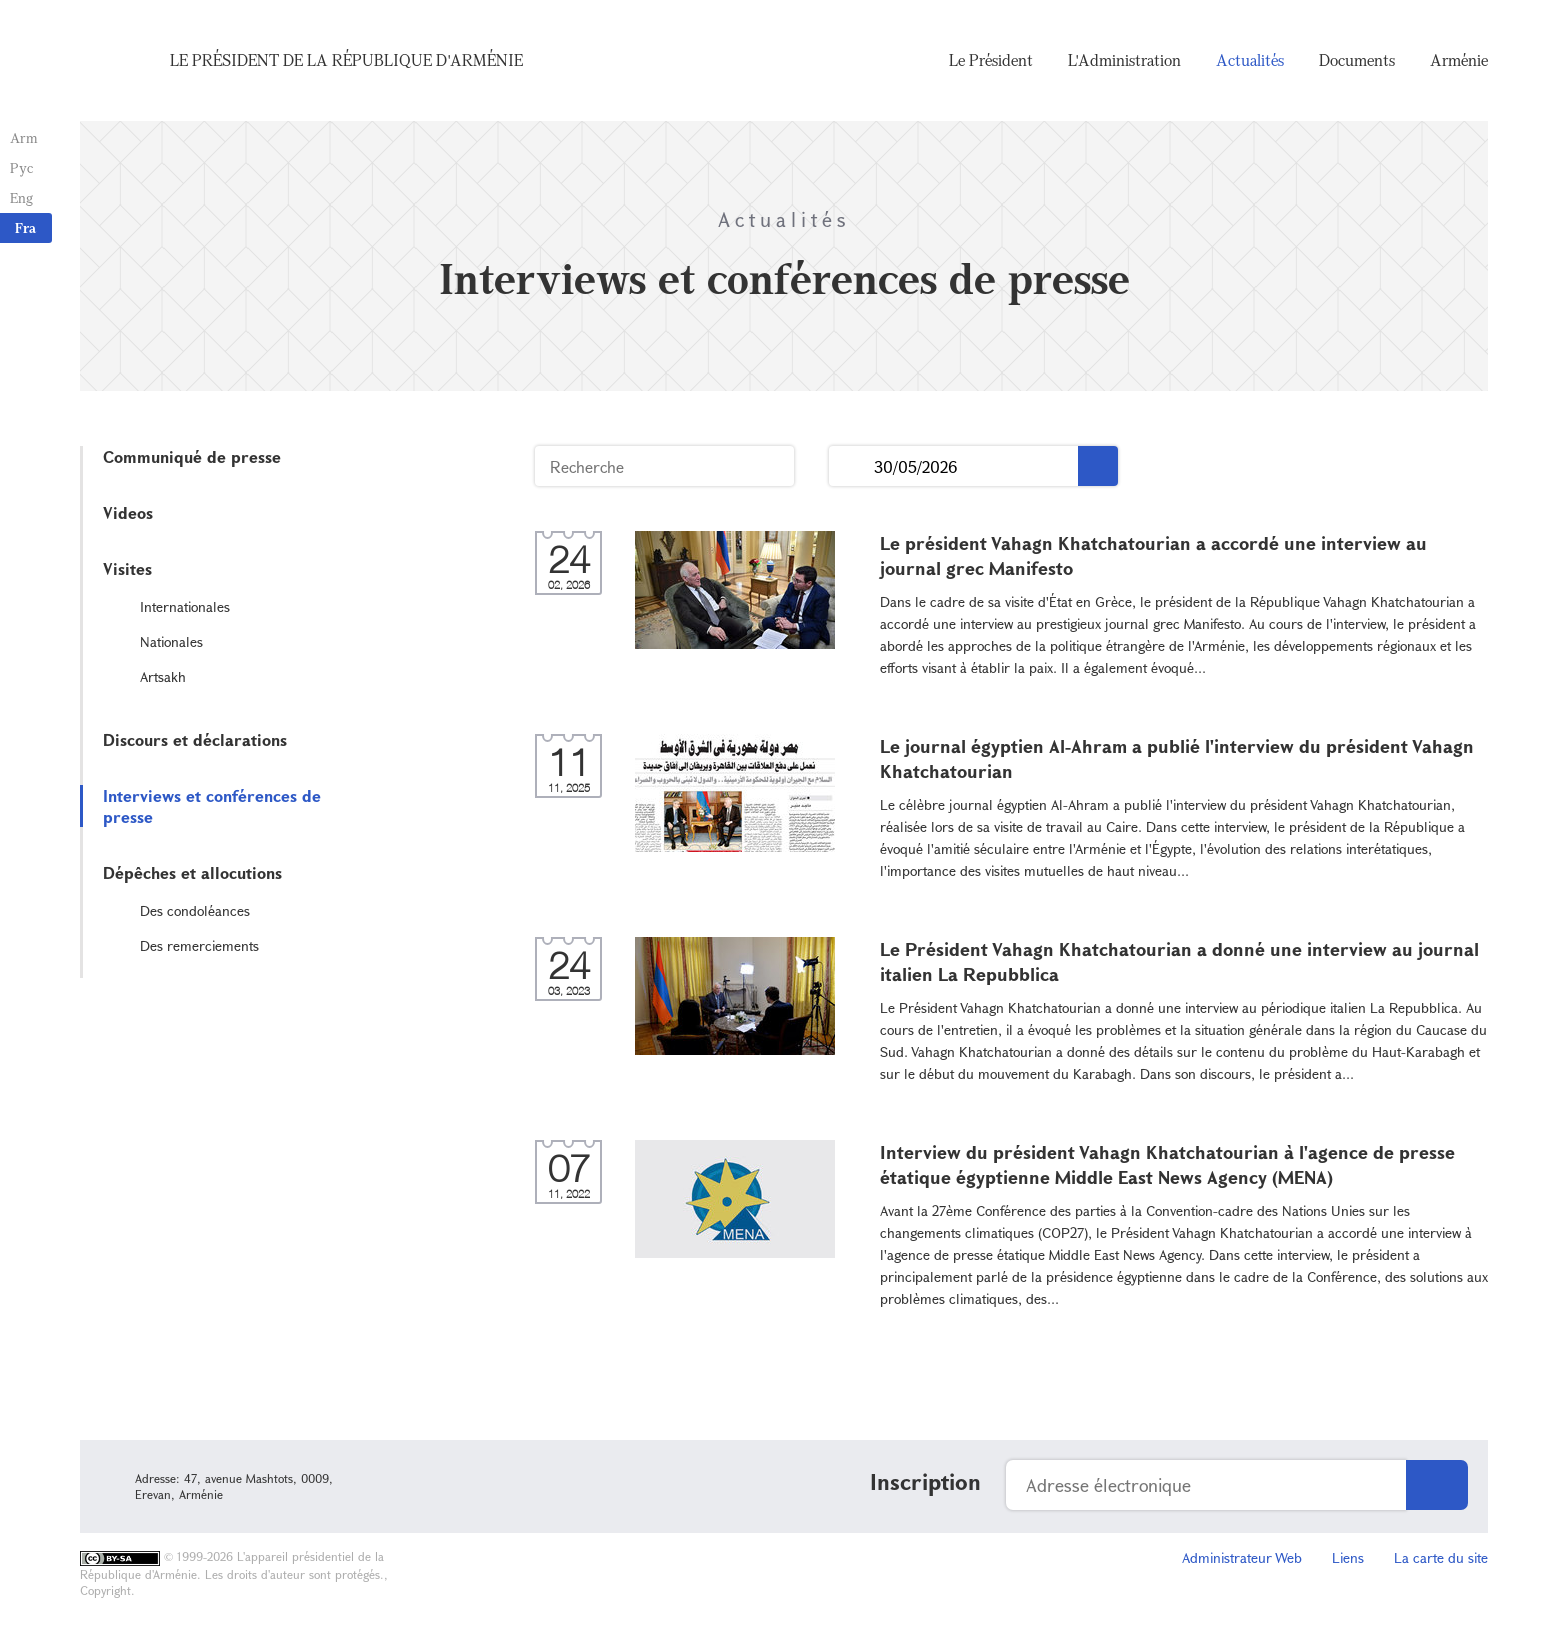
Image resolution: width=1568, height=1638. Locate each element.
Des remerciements (199, 945)
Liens (1348, 1557)
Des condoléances (195, 910)
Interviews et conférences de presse (212, 806)
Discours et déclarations (195, 739)
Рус (21, 167)
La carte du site (1441, 1557)
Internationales (185, 606)
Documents (1357, 60)
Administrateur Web (1242, 1557)
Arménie (1459, 60)
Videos (128, 512)
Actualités (1250, 60)
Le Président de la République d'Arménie (346, 60)
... (851, 466)
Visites (127, 568)
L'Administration (1124, 60)
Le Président (991, 60)
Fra (25, 227)
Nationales (171, 641)
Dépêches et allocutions (192, 872)
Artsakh (163, 676)
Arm (24, 137)
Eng (21, 197)
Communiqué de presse (192, 456)
